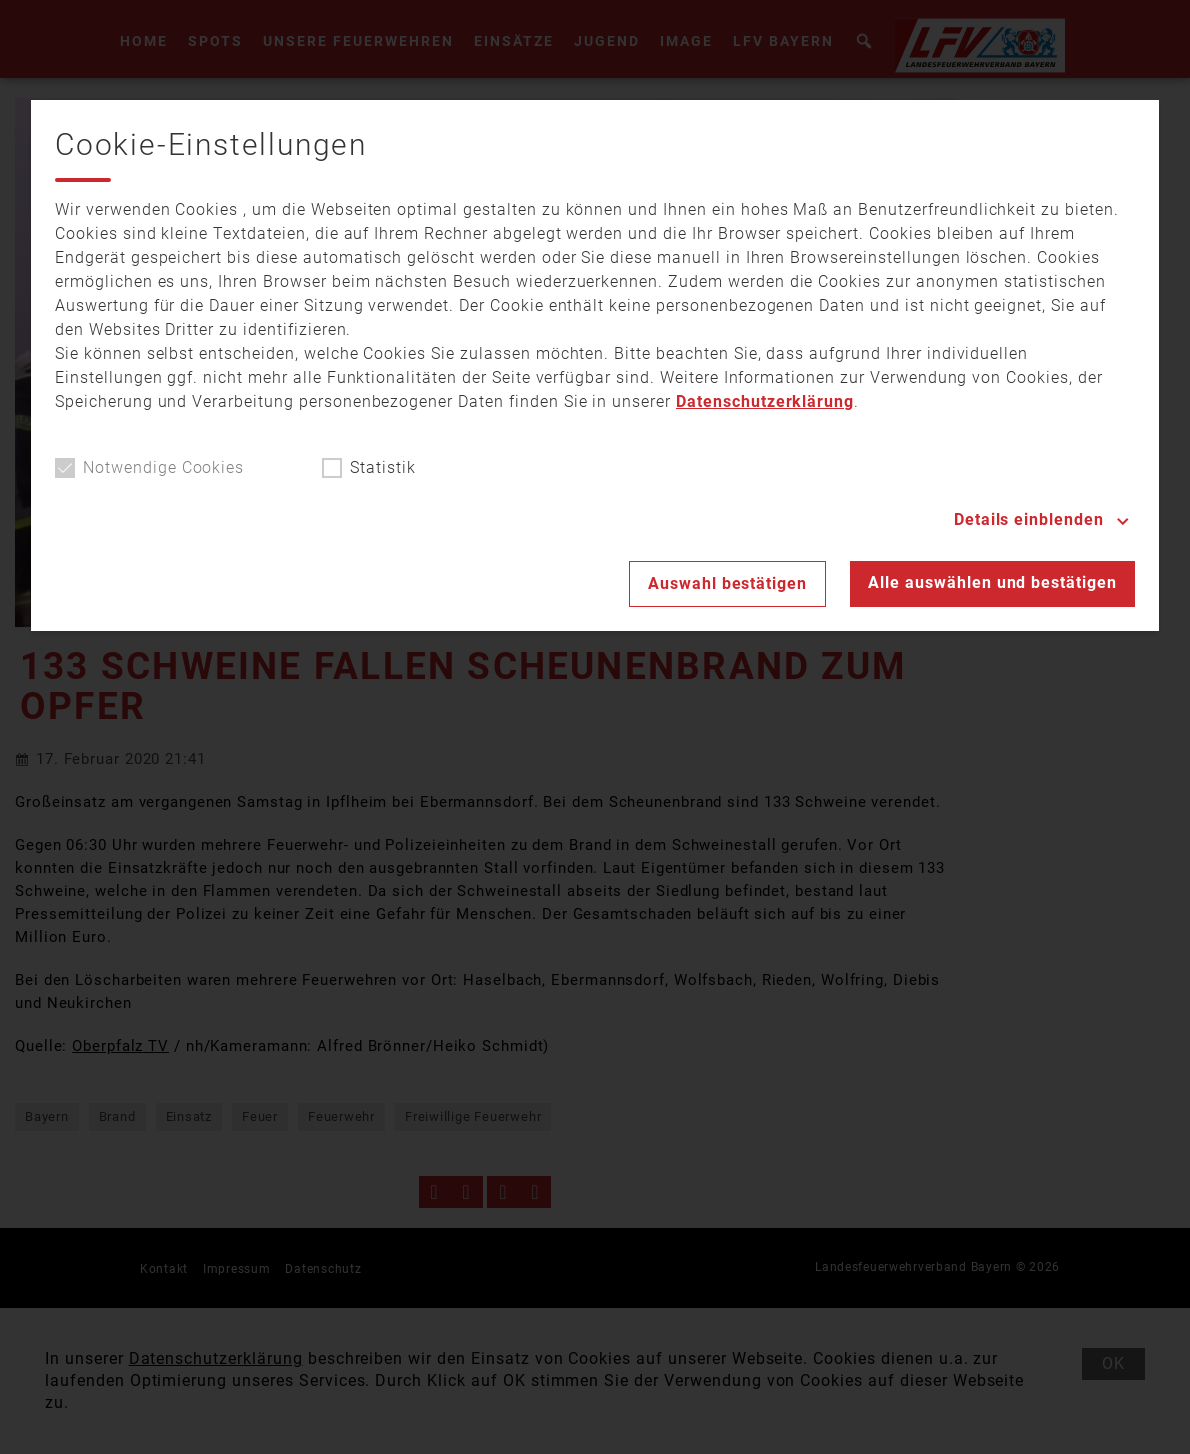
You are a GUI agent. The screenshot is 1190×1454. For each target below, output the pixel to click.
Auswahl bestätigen (727, 583)
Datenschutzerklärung (765, 401)
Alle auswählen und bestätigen (992, 582)
